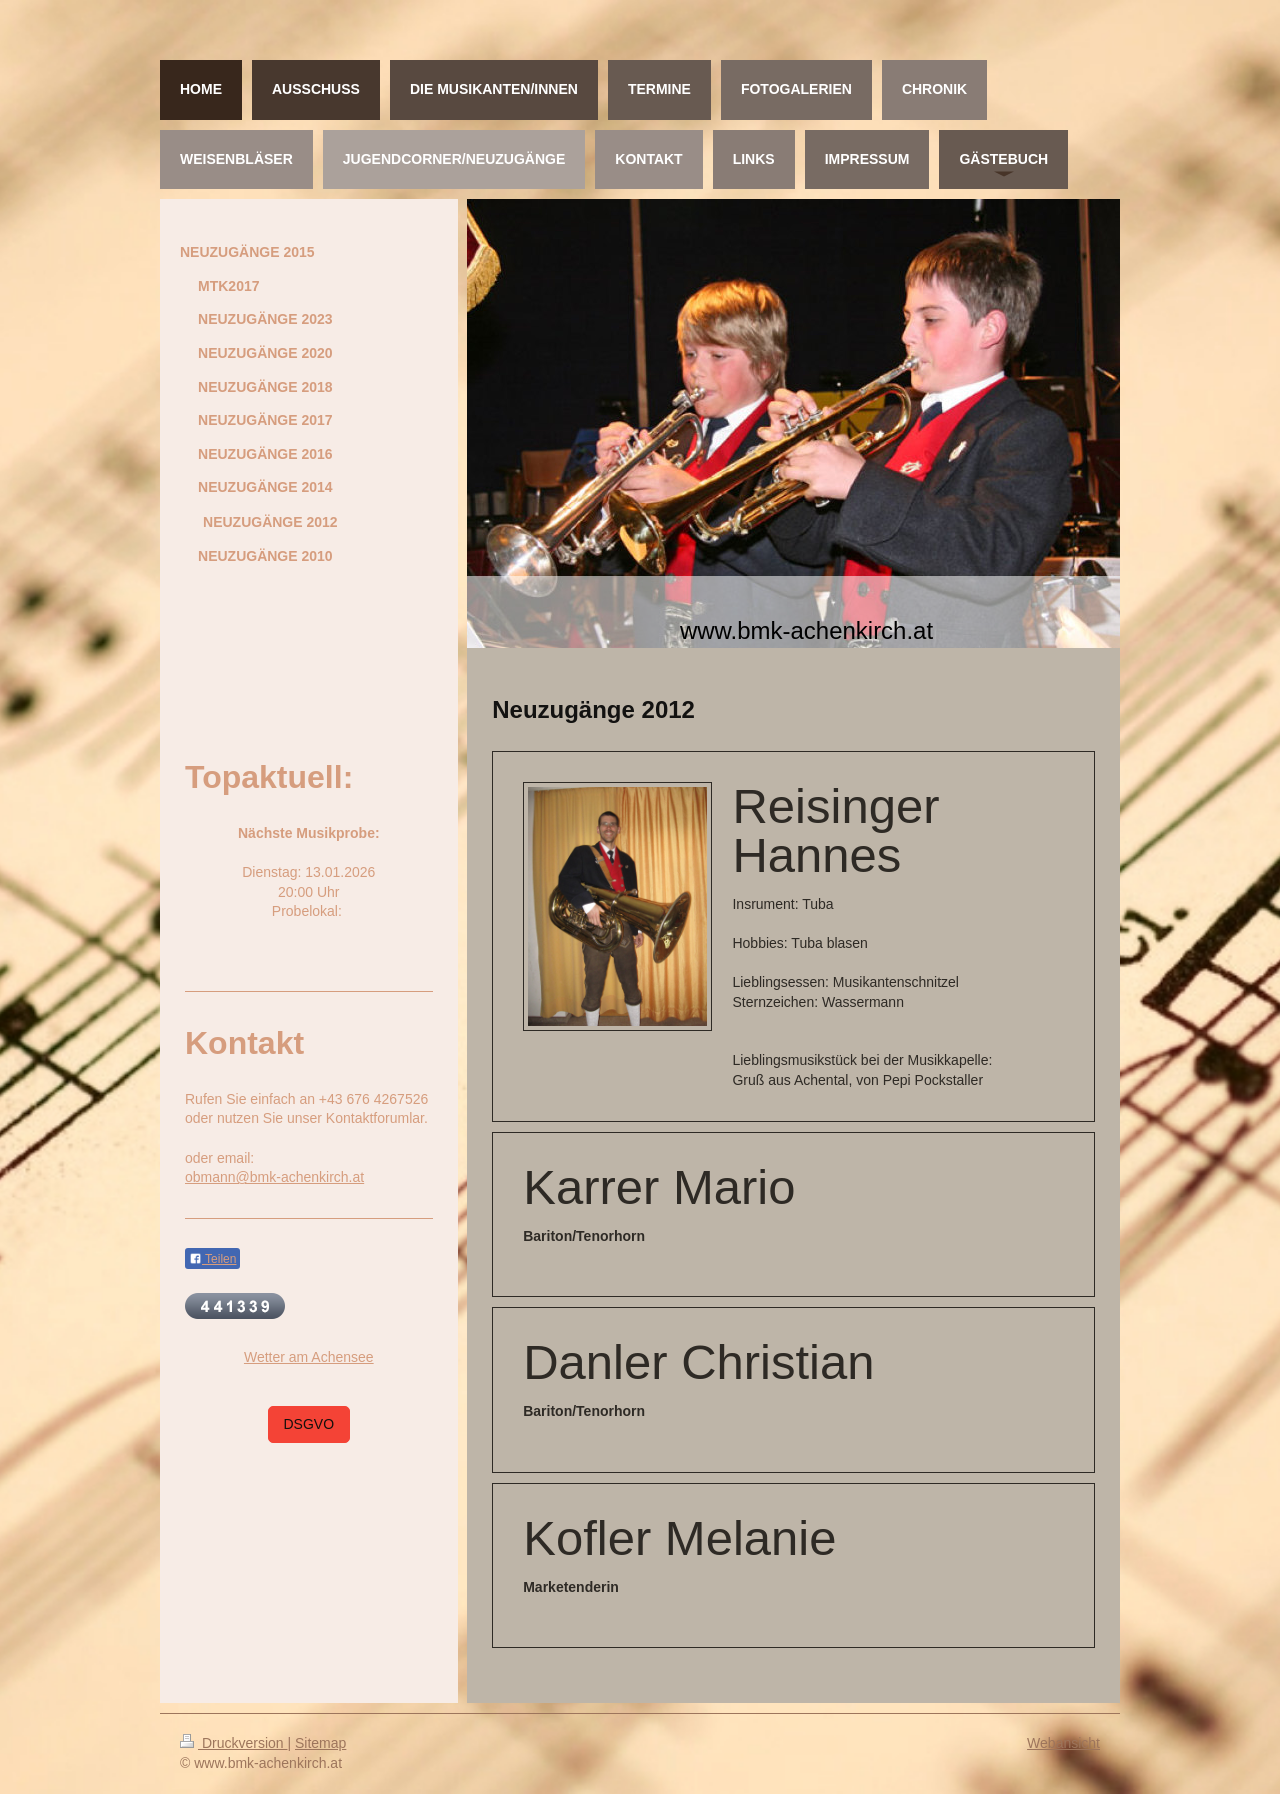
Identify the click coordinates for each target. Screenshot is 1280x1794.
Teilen (212, 1259)
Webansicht (1063, 1743)
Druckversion (233, 1743)
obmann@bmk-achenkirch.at (274, 1177)
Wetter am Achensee (309, 1357)
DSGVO (309, 1424)
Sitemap (320, 1743)
